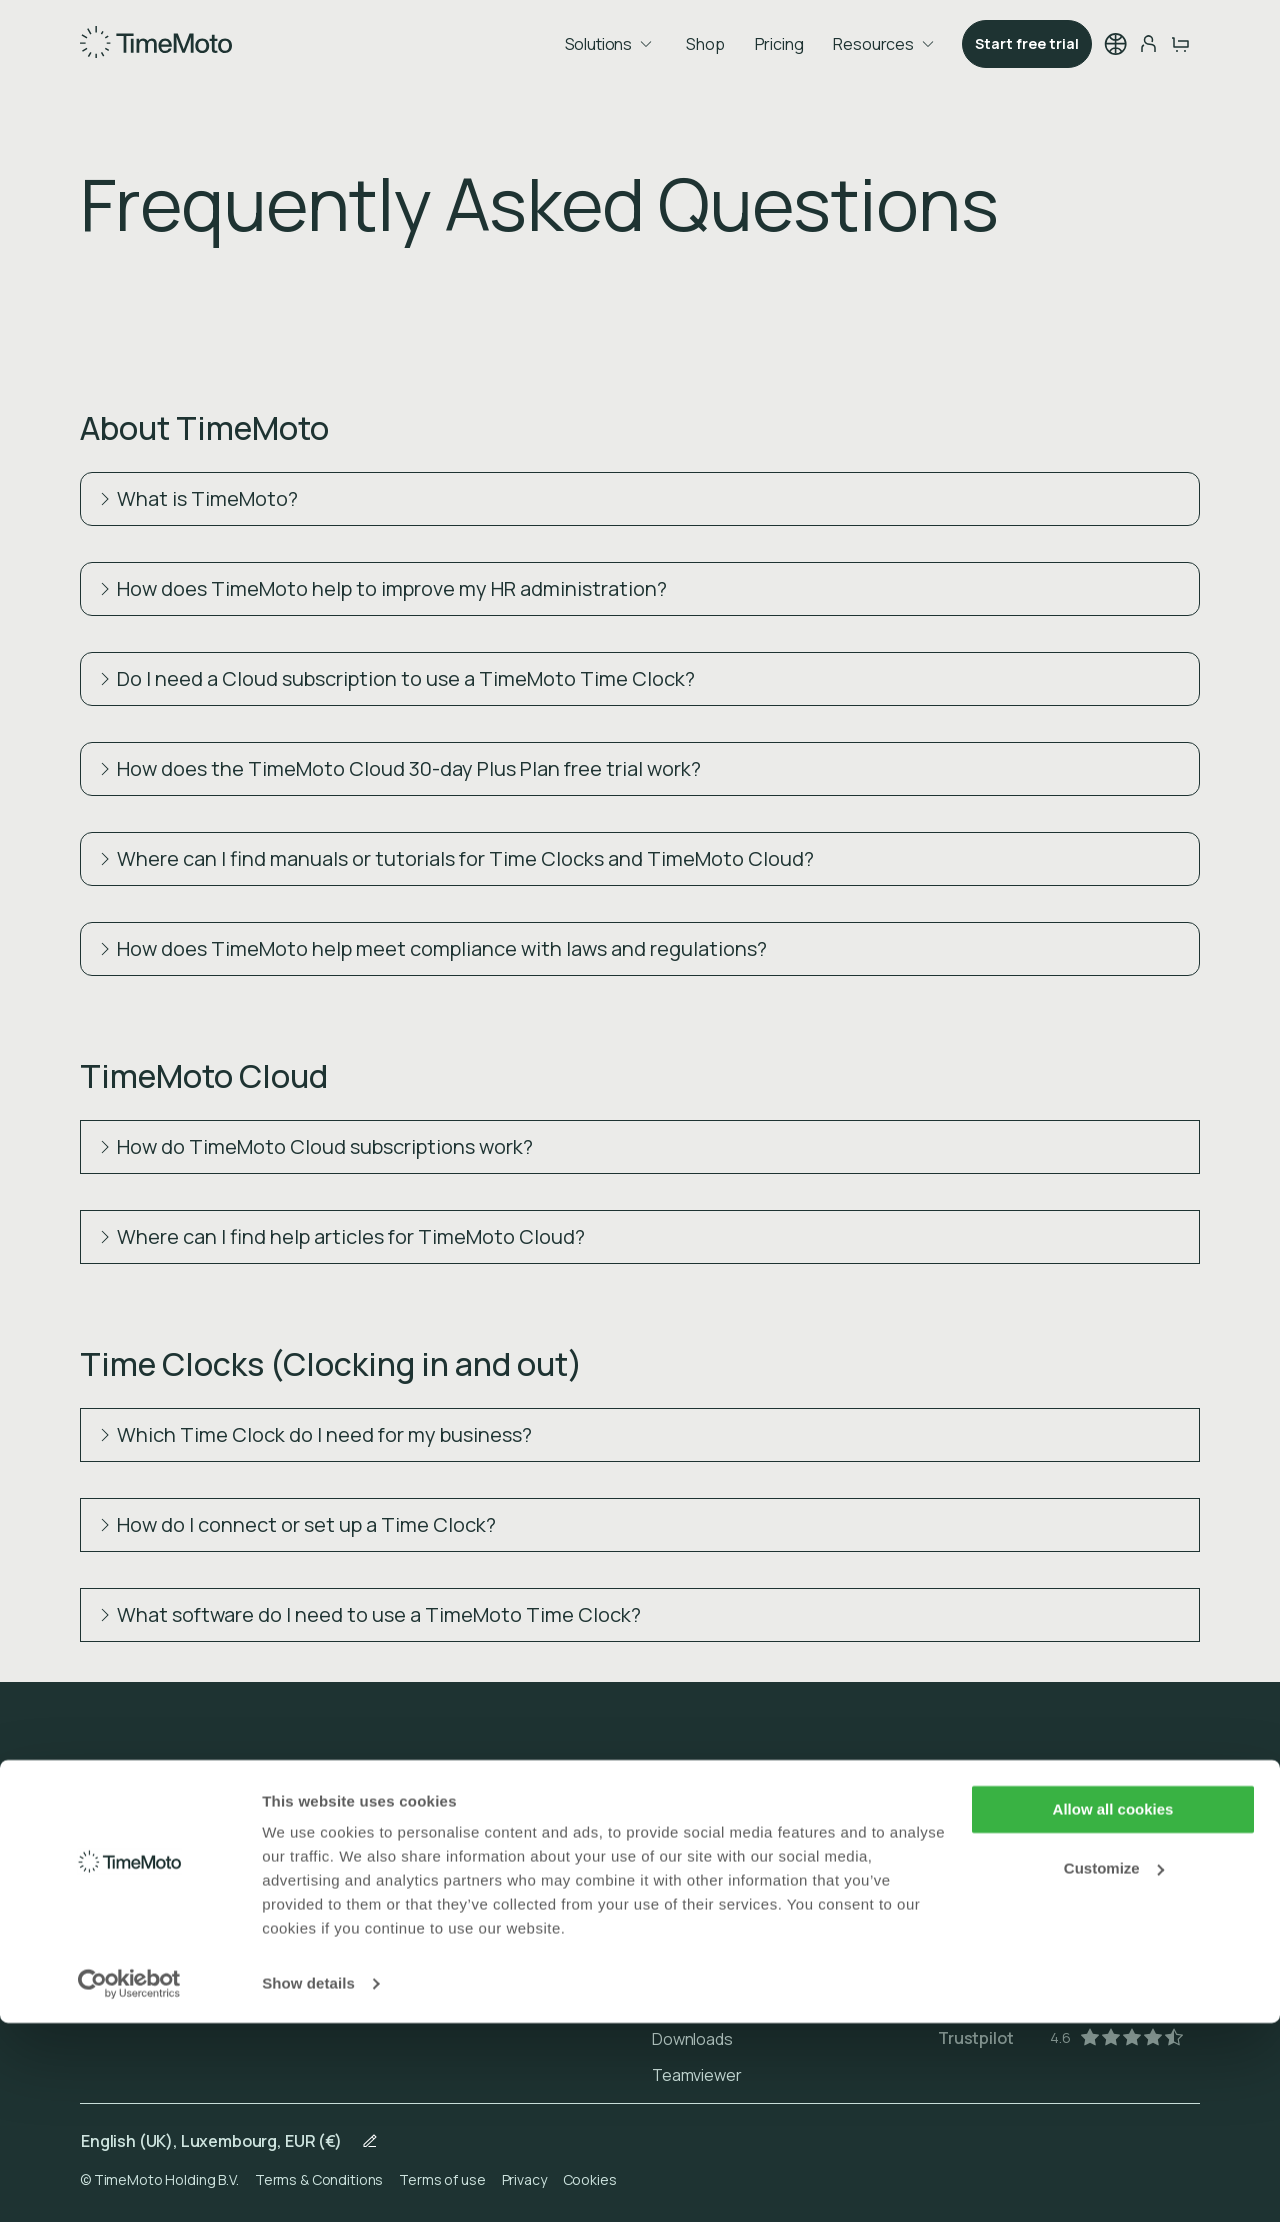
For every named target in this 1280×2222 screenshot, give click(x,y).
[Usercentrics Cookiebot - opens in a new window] (129, 2183)
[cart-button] (1180, 44)
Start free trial (1027, 43)
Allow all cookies (1113, 2008)
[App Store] (1016, 1886)
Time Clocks (410, 1823)
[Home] (156, 42)
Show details (308, 2182)
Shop (705, 44)
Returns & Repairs (717, 1931)
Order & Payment (713, 1859)
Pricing (779, 44)
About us (112, 1823)
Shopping (401, 1895)
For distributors (135, 1895)
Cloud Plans (408, 1859)
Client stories (128, 1859)
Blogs (100, 1931)
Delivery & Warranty (722, 1895)
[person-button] (1148, 44)
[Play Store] (1016, 1827)
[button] (1116, 44)
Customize (1114, 2066)
